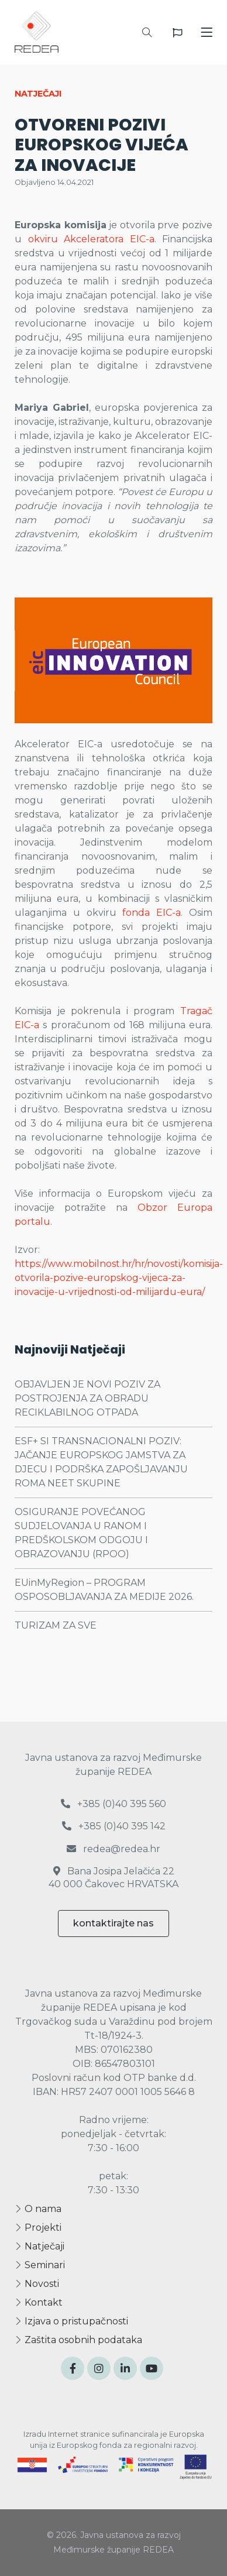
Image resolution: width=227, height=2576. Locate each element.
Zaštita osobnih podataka (78, 2339)
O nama (38, 2208)
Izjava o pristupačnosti (71, 2321)
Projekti (38, 2227)
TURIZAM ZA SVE (56, 1625)
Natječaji (39, 2246)
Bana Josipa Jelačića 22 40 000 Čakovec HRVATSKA (113, 1878)
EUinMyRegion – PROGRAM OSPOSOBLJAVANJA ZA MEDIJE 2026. (104, 1589)
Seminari (40, 2265)
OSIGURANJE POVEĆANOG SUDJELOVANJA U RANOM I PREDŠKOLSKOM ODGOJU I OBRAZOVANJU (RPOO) (81, 1533)
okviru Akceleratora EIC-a (91, 239)
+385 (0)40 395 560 (113, 1803)
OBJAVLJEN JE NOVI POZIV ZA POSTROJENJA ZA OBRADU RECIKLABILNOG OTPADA (87, 1398)
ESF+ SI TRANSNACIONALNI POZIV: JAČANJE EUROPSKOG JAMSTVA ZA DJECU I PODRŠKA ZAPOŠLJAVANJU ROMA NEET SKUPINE (101, 1462)
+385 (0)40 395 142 (114, 1826)
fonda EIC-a (151, 912)
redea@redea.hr (113, 1848)
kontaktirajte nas (113, 1923)
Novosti (37, 2283)
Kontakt (39, 2302)
